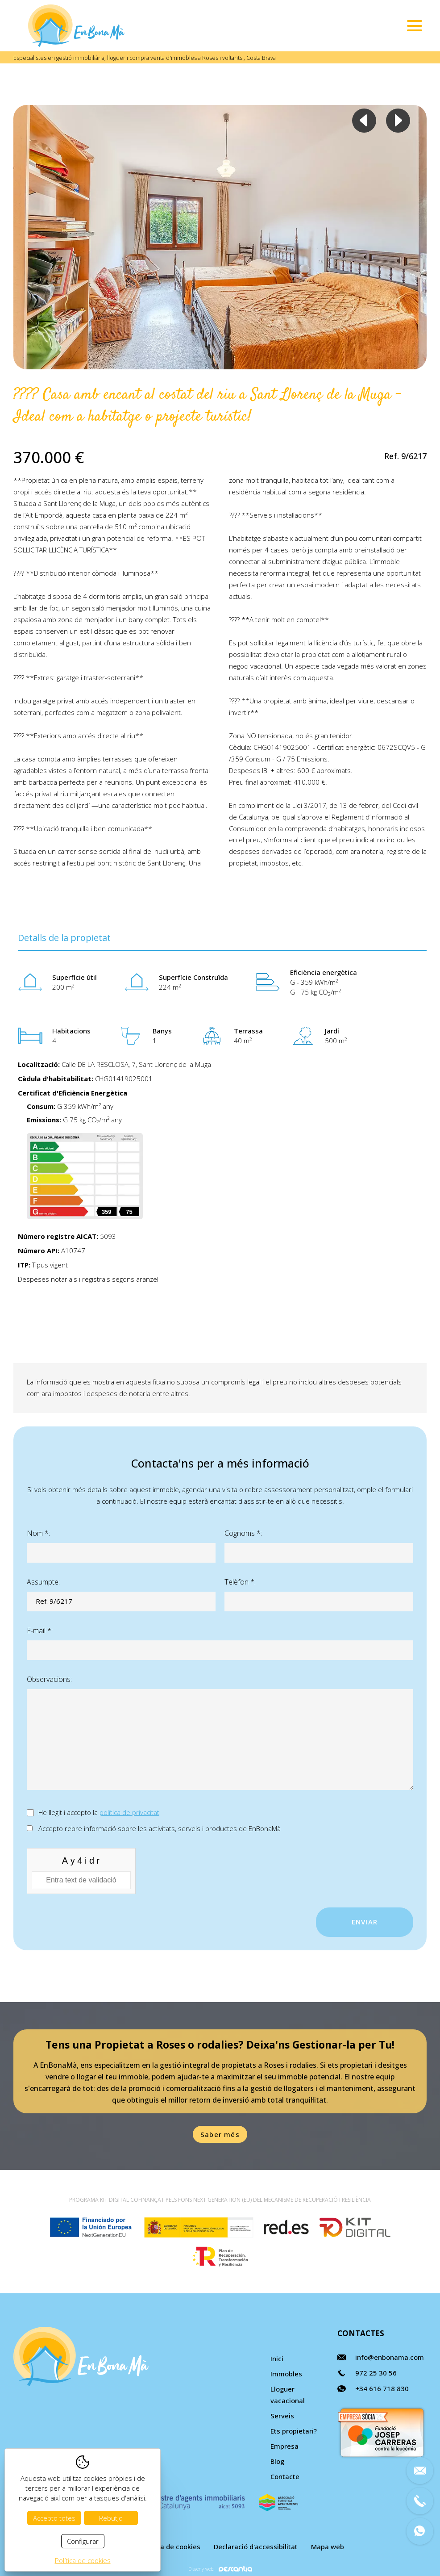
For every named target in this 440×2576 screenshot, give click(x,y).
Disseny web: (220, 2569)
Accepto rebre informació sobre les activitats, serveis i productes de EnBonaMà (159, 1828)
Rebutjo (111, 2517)
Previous (364, 121)
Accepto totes (54, 2517)
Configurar (83, 2541)
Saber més (220, 2134)
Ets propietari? (293, 2430)
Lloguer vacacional (287, 2394)
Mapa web (327, 2546)
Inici (276, 2358)
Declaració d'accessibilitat (256, 2546)
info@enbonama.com (389, 2357)
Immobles (286, 2373)
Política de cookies (170, 2546)
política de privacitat (129, 1812)
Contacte (284, 2476)
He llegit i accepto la (98, 1812)
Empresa (284, 2446)
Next (398, 121)
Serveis (282, 2415)
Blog (277, 2461)
